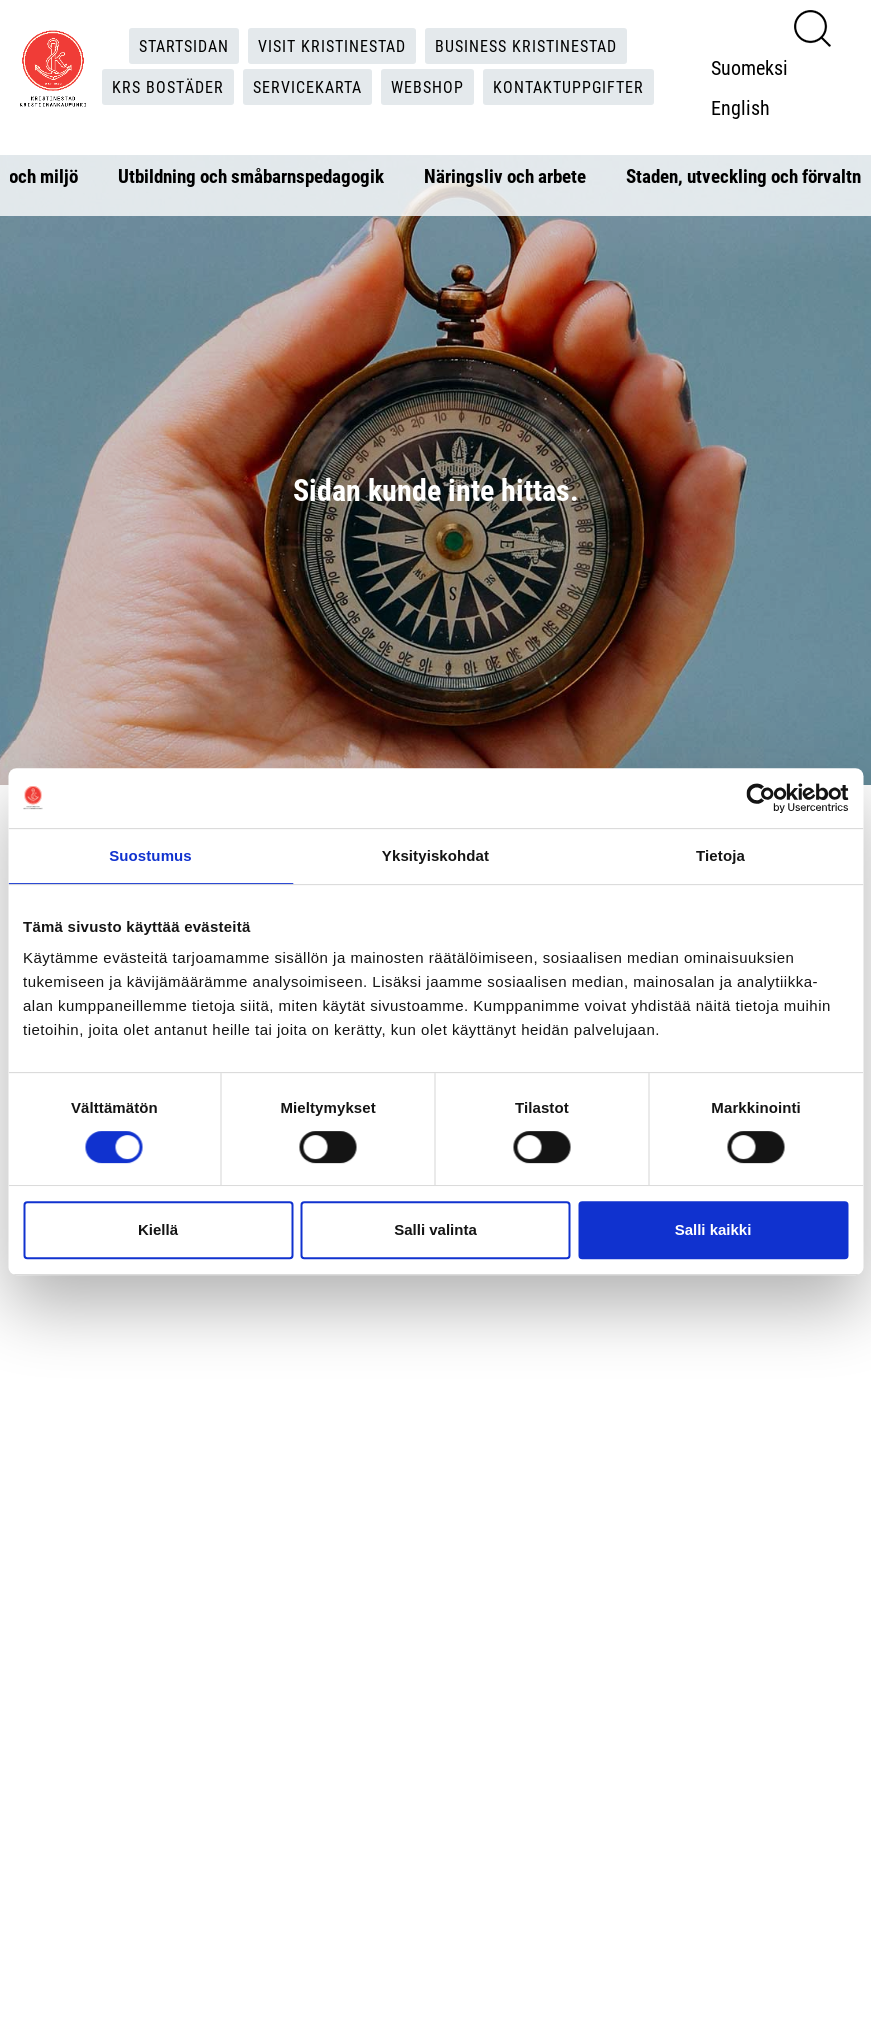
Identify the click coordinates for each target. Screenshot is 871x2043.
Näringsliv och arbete (505, 175)
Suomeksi (749, 67)
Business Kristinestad (526, 45)
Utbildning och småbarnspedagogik (251, 175)
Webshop (427, 86)
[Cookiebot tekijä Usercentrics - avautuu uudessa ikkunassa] (760, 798)
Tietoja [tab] (720, 855)
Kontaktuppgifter (568, 86)
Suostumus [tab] (150, 855)
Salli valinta (435, 1229)
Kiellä (158, 1229)
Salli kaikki (713, 1229)
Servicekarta (307, 86)
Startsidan (184, 45)
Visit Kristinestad (332, 45)
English (740, 107)
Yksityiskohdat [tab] (435, 855)
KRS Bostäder (168, 86)
